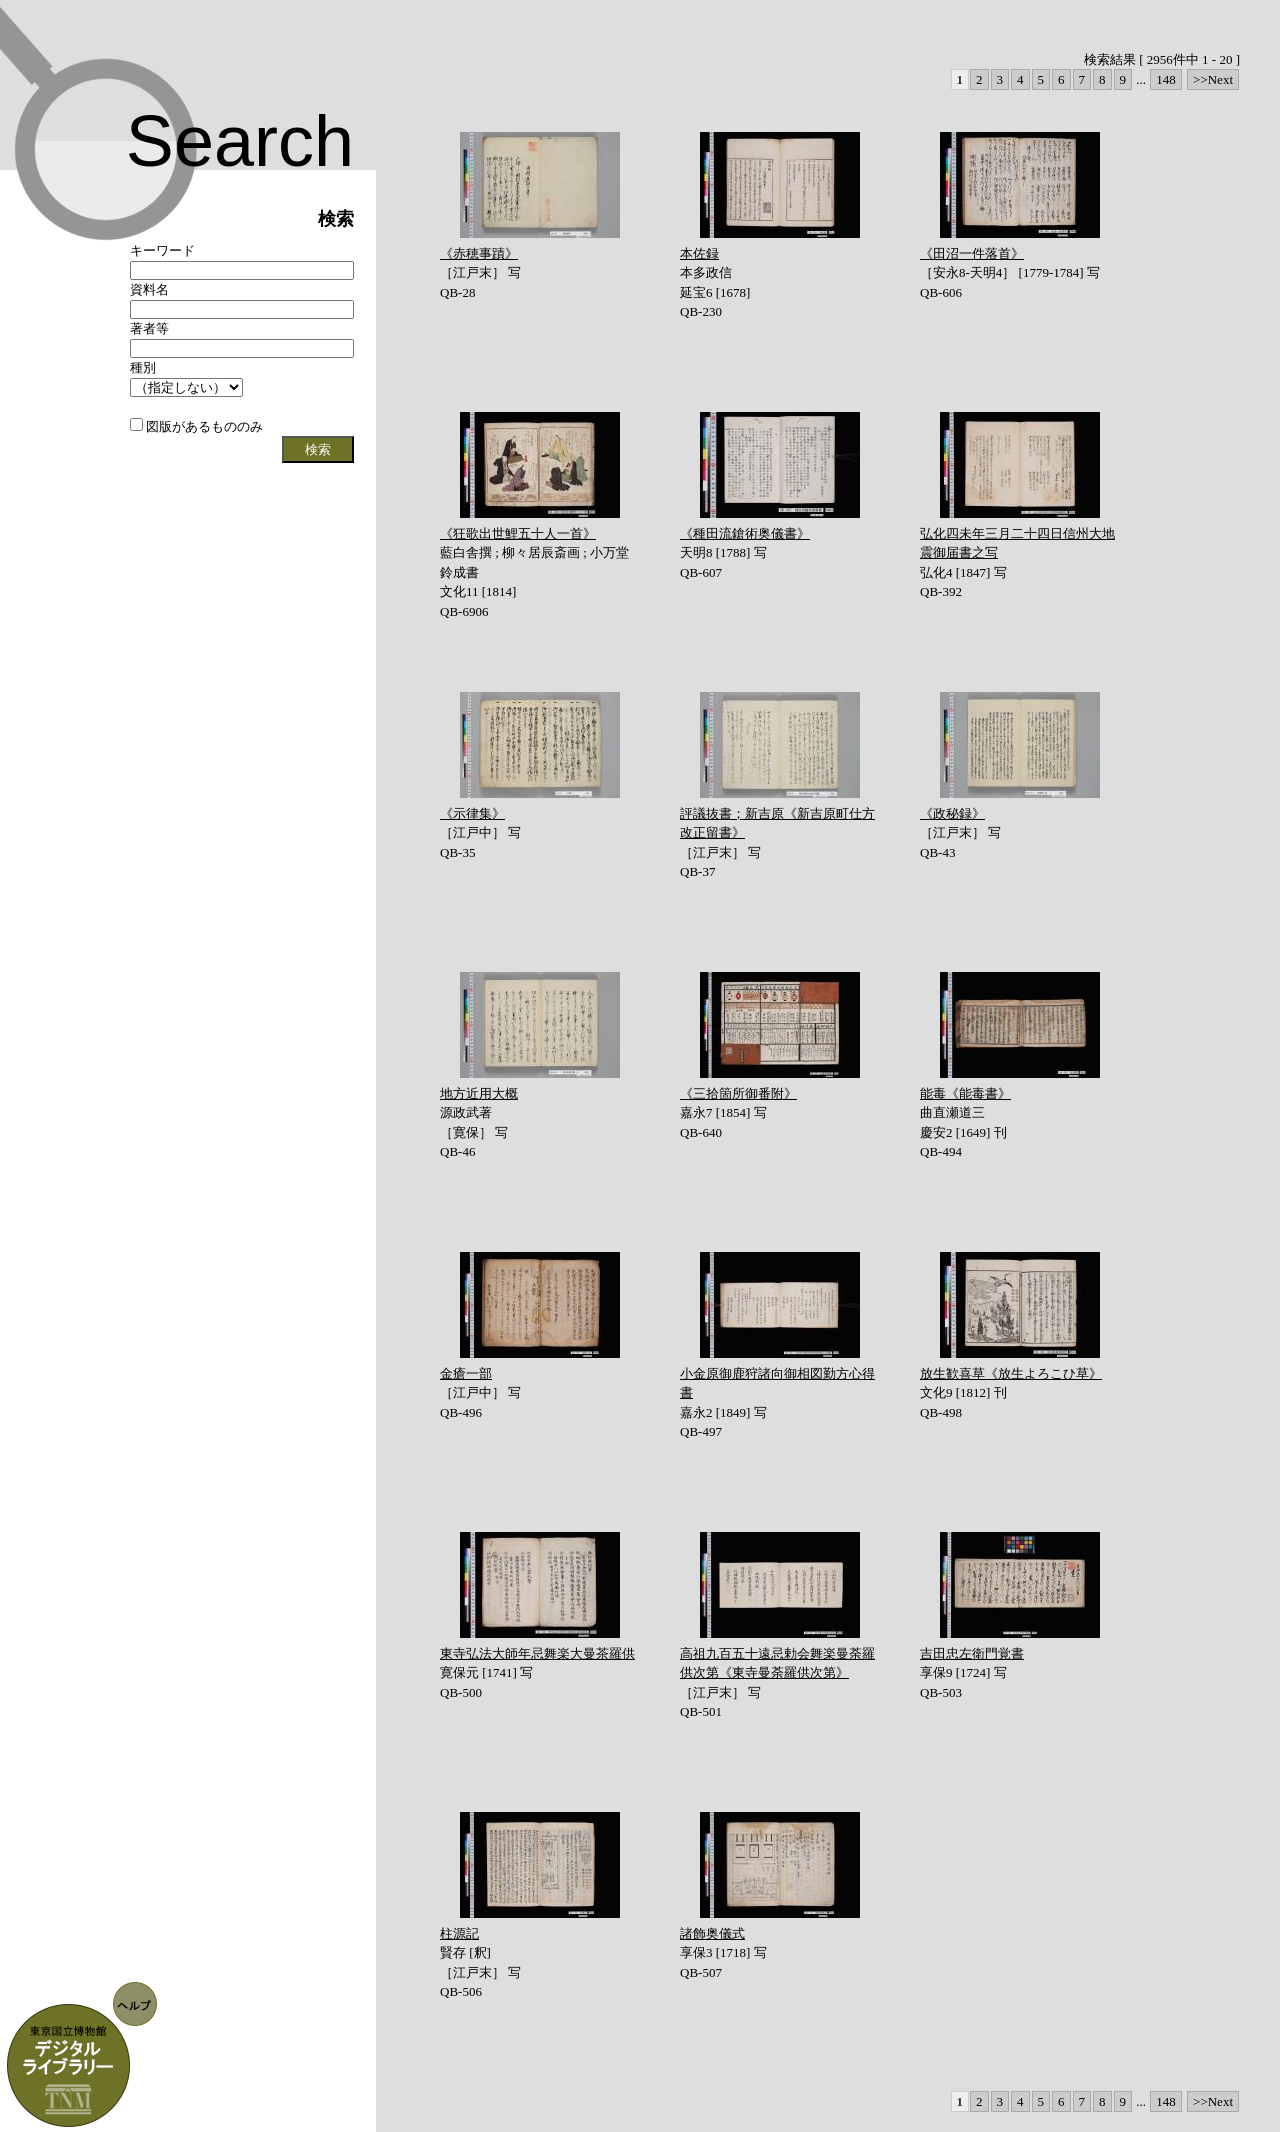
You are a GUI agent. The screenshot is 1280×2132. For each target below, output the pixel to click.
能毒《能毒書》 (965, 1093)
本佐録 (699, 253)
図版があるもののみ (196, 426)
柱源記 (459, 1933)
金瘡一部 (466, 1373)
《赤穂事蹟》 (479, 253)
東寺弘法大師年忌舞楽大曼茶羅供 (537, 1653)
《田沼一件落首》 (972, 253)
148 (1166, 79)
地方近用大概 (479, 1093)
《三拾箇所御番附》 (738, 1093)
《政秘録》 (952, 813)
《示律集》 (472, 813)
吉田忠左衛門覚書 (972, 1653)
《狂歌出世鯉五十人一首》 (518, 533)
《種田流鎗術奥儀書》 (745, 533)
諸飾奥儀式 (712, 1933)
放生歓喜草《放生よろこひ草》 (1011, 1373)
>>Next (1213, 79)
